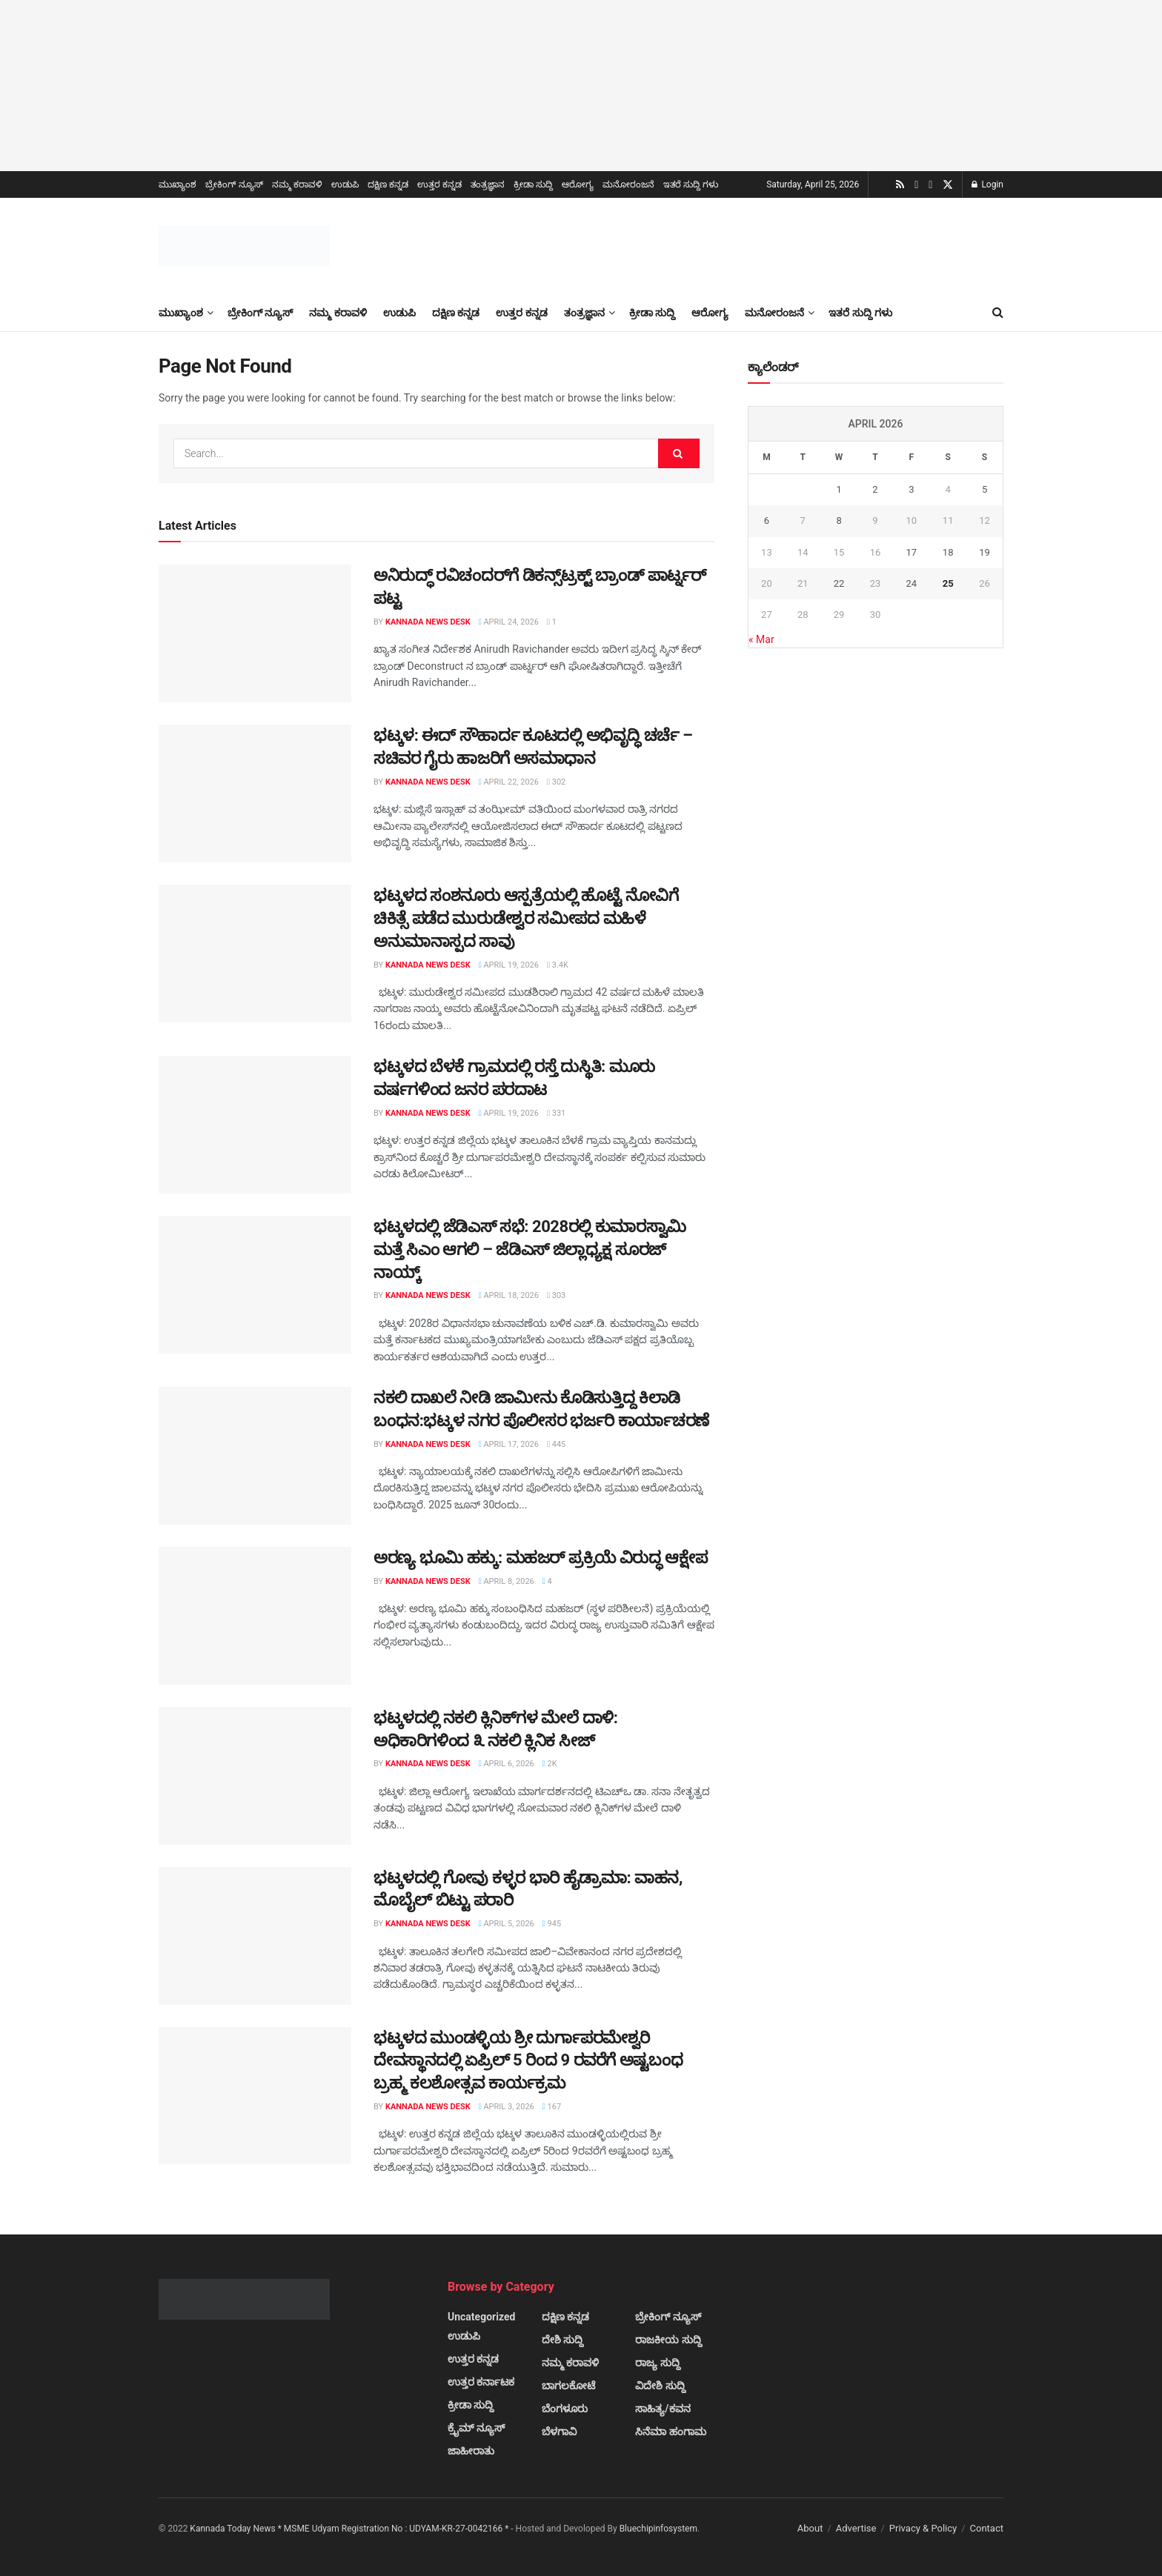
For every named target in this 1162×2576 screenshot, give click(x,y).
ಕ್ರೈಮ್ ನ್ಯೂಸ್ (476, 2428)
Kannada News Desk (428, 622)
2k (549, 1763)
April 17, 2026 (509, 1444)
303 (556, 1295)
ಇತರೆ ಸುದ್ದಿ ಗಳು (690, 184)
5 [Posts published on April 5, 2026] (984, 489)
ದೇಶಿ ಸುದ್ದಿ (562, 2340)
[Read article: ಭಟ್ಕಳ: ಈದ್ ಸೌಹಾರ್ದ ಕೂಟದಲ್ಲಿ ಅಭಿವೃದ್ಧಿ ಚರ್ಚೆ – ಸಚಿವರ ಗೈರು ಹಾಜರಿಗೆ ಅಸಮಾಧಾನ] (255, 793)
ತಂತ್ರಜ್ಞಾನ (488, 184)
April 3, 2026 (506, 2106)
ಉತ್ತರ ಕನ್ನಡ (439, 184)
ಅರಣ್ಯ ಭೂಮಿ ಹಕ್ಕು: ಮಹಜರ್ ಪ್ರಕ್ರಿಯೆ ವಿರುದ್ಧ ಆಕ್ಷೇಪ (540, 1557)
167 (551, 2106)
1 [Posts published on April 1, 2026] (838, 489)
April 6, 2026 (506, 1763)
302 (556, 782)
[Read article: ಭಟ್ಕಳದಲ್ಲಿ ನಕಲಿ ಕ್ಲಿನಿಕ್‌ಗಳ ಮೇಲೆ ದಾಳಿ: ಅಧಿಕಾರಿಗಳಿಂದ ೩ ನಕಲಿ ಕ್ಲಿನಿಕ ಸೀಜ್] (255, 1776)
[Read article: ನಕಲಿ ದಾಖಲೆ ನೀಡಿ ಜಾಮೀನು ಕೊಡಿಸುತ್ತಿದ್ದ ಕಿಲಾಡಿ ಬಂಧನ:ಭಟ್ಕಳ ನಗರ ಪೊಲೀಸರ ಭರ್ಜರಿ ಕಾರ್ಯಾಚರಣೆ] (255, 1456)
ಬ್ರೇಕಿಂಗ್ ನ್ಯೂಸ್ (234, 184)
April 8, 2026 (506, 1581)
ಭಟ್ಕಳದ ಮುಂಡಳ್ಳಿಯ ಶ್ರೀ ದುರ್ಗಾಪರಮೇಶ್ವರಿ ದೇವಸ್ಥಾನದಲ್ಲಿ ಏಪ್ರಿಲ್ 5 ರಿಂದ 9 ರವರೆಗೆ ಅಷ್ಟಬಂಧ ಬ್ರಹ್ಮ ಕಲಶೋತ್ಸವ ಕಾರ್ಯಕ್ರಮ (528, 2060)
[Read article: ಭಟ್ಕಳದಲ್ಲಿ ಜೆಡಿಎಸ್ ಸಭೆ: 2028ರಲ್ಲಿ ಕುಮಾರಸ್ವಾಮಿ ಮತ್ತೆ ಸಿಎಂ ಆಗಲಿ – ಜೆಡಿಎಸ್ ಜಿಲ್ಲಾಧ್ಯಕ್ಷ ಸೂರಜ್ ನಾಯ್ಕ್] (255, 1285)
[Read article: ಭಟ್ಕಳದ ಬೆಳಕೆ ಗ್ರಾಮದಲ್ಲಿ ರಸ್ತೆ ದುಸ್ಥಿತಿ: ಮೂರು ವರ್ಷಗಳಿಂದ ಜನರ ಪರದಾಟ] (255, 1125)
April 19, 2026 (509, 965)
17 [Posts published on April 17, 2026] (911, 552)
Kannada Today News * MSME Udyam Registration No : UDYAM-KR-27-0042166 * (350, 2528)
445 (556, 1444)
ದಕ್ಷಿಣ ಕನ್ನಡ (388, 184)
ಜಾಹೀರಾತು (471, 2451)
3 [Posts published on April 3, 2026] (911, 489)
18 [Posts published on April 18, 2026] (948, 552)
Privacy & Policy (923, 2528)
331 (556, 1113)
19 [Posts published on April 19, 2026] (984, 552)
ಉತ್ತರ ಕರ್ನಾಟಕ (481, 2382)
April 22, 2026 (509, 782)
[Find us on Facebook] (930, 185)
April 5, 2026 (506, 1923)
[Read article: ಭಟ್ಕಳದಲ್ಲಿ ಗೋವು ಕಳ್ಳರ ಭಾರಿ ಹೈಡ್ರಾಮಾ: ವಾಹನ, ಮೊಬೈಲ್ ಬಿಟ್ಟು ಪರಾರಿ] (255, 1936)
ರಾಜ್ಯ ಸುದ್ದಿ (657, 2363)
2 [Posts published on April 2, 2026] (874, 489)
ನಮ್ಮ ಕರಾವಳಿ (297, 184)
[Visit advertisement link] (581, 85)
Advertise (856, 2528)
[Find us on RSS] (900, 185)
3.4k (557, 965)
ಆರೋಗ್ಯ (578, 184)
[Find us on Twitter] (948, 185)
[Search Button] (997, 312)
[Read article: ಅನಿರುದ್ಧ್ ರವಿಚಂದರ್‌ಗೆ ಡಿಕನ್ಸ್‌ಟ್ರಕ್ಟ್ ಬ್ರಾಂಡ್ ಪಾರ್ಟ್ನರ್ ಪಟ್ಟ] (255, 633)
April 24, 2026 (509, 622)
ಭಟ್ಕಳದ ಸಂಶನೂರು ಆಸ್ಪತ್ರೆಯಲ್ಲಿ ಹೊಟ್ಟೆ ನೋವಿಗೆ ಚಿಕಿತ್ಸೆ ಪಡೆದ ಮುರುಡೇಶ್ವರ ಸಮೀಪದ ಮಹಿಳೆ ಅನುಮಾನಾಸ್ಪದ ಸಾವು (526, 918)
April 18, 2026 (509, 1295)
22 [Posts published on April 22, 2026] (839, 583)
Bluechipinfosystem (658, 2528)
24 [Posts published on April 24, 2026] (911, 583)
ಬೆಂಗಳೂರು (565, 2408)
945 (551, 1923)
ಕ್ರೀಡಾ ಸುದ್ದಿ (533, 184)
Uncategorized (481, 2317)
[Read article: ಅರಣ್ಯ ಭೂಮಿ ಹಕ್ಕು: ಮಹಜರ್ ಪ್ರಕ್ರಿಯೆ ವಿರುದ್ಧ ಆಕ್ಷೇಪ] (255, 1616)
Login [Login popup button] (987, 184)
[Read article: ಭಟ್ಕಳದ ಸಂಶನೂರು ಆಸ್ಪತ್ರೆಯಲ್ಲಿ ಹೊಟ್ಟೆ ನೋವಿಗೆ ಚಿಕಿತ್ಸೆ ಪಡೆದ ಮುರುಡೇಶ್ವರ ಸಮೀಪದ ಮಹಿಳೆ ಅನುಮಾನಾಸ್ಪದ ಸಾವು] (255, 953)
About (810, 2528)
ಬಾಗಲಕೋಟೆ (568, 2386)
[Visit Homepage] (244, 246)
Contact (986, 2528)
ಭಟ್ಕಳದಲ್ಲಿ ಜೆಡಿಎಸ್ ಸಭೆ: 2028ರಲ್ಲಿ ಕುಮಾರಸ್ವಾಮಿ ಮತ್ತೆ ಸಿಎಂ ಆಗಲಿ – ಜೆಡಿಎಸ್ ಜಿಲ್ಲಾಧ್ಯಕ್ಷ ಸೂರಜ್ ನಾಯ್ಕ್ (530, 1249)
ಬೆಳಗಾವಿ (559, 2431)
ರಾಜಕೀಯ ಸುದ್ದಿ (668, 2340)
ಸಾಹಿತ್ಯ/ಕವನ (662, 2408)
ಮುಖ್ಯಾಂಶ (177, 184)
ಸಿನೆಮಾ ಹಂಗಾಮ (670, 2431)
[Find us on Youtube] (916, 185)
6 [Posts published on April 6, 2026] (766, 520)
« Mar (761, 639)
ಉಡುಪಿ (345, 184)
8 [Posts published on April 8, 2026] (838, 520)
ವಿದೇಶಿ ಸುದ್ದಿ (660, 2386)
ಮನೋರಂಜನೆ (628, 184)
